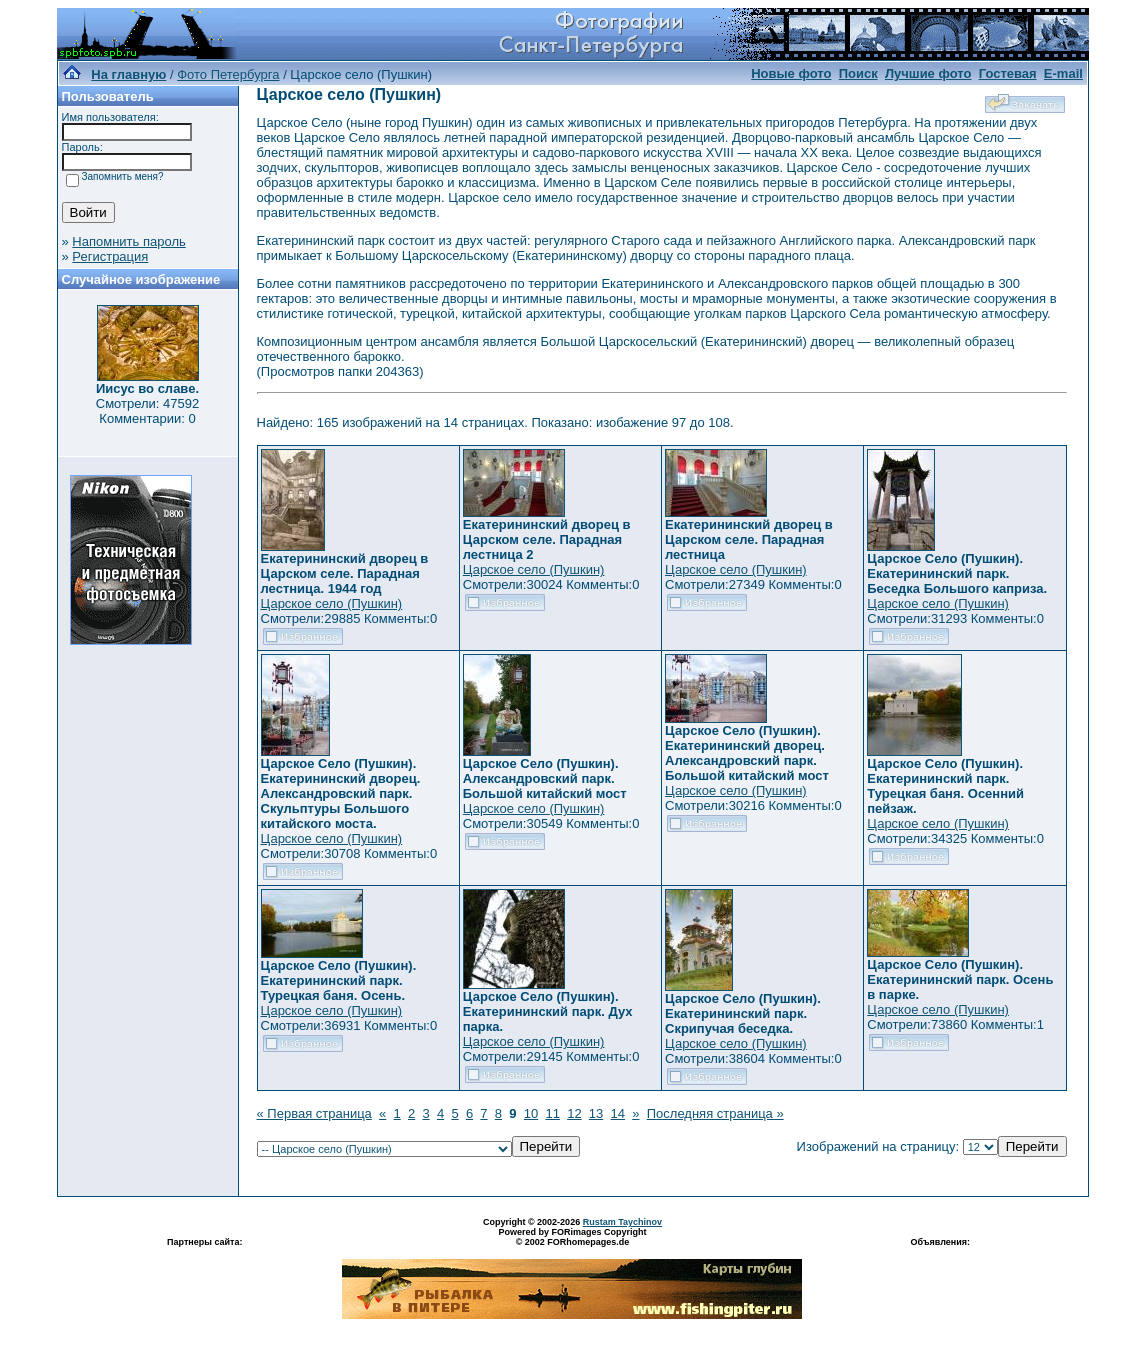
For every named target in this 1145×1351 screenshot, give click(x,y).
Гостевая (1008, 73)
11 (552, 1113)
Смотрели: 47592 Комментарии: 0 (147, 411)
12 (574, 1113)
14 (618, 1113)
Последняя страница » (715, 1113)
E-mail (1063, 73)
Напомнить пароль (128, 241)
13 (596, 1113)
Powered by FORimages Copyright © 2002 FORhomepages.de (572, 1237)
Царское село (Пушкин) (332, 603)
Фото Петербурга (228, 74)
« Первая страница (314, 1113)
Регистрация (110, 256)
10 (531, 1113)
